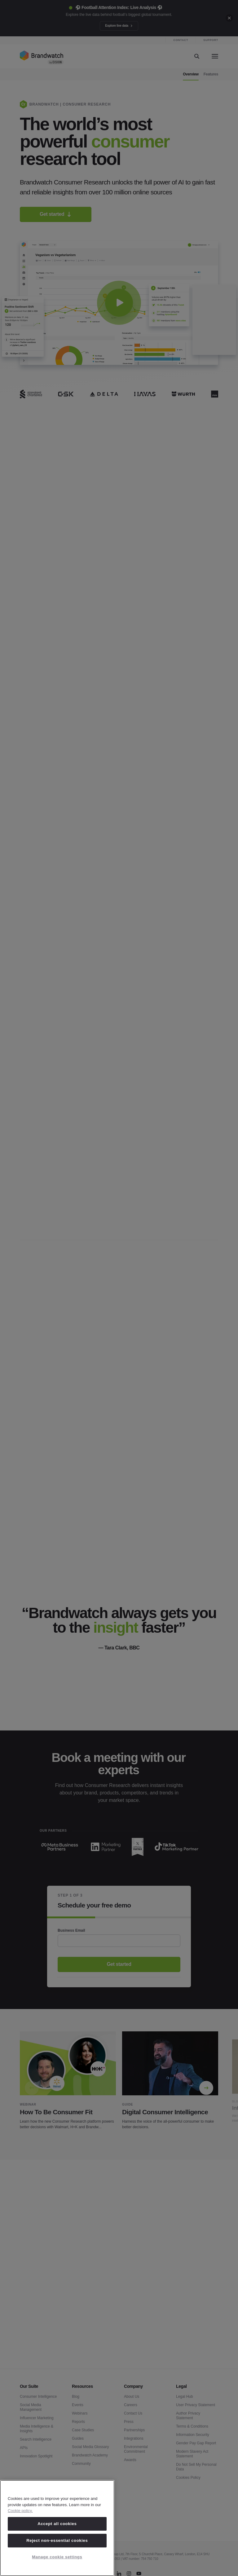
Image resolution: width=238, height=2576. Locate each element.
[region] (57, 2528)
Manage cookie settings (57, 2557)
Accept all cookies (57, 2523)
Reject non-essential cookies (57, 2540)
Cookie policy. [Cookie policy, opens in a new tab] (20, 2510)
